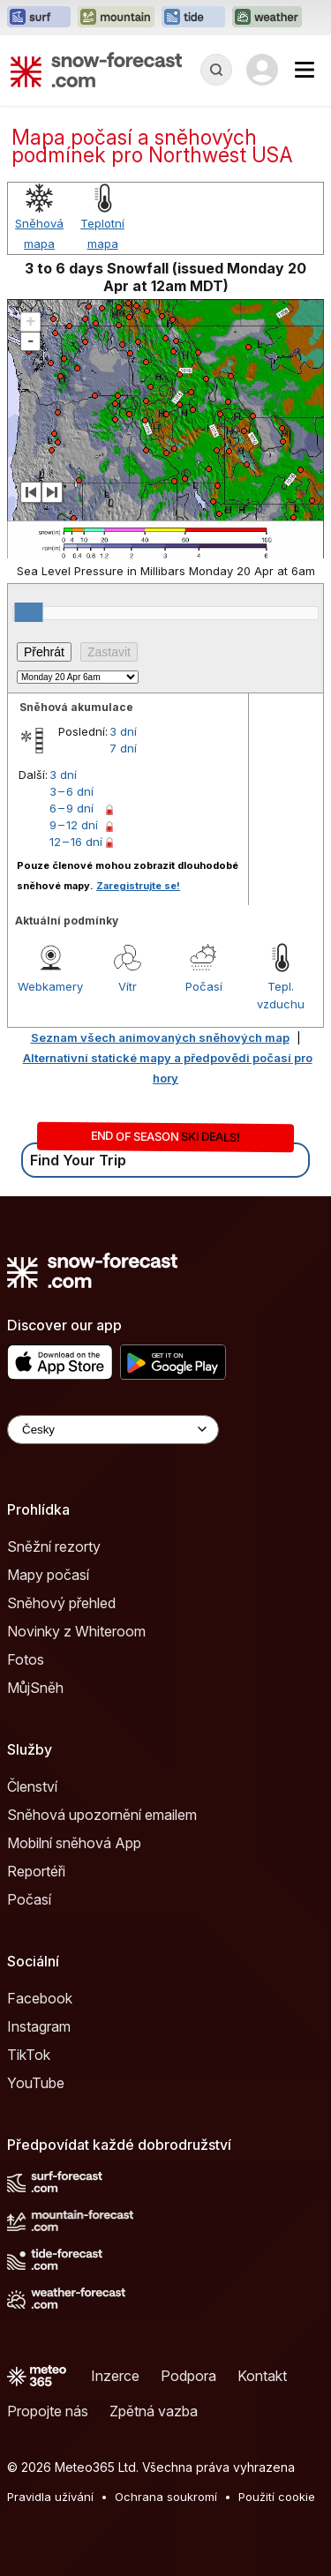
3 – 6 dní (71, 791)
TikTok (28, 2054)
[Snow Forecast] (96, 69)
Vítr (127, 986)
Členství (32, 1786)
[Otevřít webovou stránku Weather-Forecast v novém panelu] (267, 17)
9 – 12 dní (73, 825)
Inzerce (115, 2376)
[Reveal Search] (216, 70)
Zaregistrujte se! (138, 886)
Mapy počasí (48, 1575)
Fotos (25, 1659)
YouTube (35, 2083)
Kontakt (262, 2376)
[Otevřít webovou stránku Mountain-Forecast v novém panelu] (116, 17)
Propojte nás (47, 2411)
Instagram (39, 2026)
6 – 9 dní (71, 808)
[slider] (28, 612)
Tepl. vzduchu (281, 995)
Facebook (39, 1998)
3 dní (123, 731)
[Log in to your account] (262, 70)
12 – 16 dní (75, 842)
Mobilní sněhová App (74, 1843)
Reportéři (36, 1871)
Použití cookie (276, 2497)
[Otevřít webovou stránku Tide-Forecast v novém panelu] (193, 17)
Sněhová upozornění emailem (102, 1814)
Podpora (188, 2376)
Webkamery (50, 986)
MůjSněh (35, 1687)
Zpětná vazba (153, 2411)
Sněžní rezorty (54, 1546)
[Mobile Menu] (304, 70)
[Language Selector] (113, 1429)
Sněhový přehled (61, 1603)
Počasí (203, 986)
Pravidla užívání (50, 2497)
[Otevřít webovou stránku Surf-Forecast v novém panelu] (39, 17)
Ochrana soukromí (166, 2497)
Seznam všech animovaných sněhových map (160, 1037)
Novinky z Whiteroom (76, 1631)
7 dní (123, 748)
